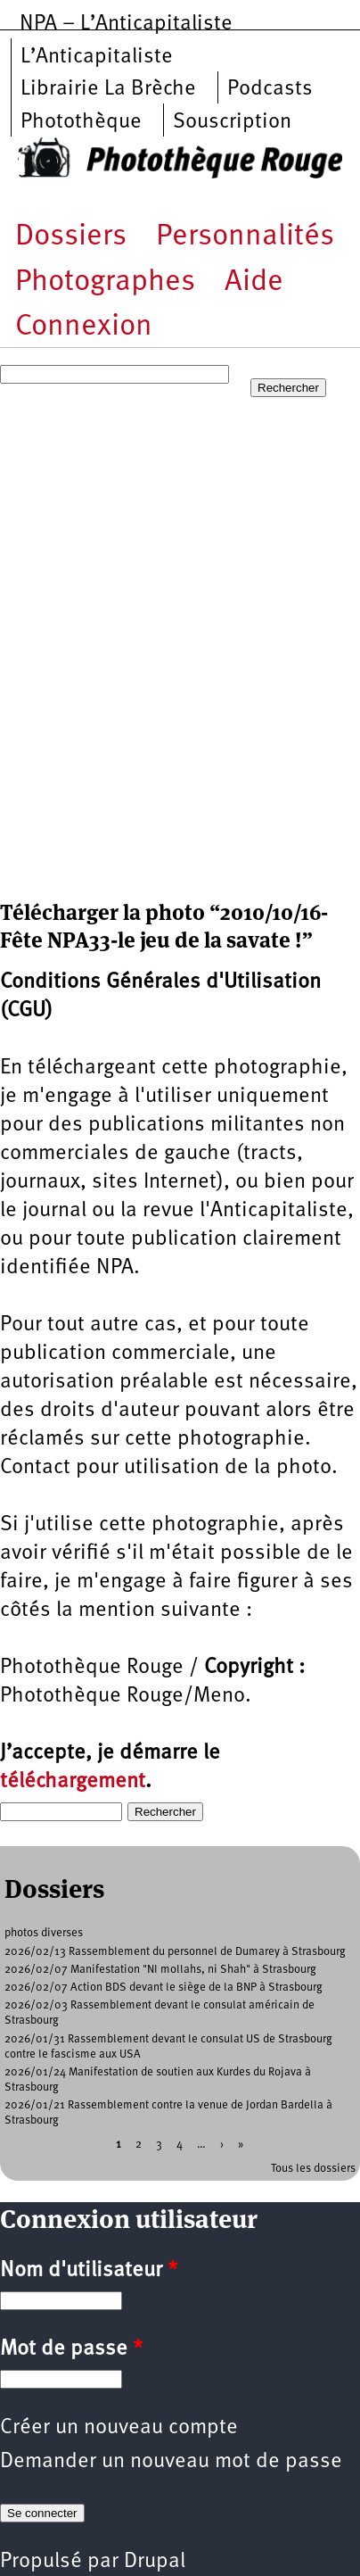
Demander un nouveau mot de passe (171, 2461)
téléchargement (72, 1782)
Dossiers (71, 237)
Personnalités (245, 237)
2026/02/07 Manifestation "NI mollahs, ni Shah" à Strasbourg (160, 1969)
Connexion (83, 327)
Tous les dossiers (313, 2168)
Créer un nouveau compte (119, 2428)
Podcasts (270, 89)
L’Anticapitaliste (96, 57)
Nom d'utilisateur (88, 2271)
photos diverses (43, 1933)
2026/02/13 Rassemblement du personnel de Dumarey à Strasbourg (175, 1952)
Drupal (154, 2561)
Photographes (105, 282)
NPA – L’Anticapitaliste (126, 24)
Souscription (232, 122)
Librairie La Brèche (108, 89)
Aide (254, 282)
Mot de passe (71, 2349)
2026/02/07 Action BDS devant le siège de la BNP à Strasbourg (163, 1987)
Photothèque (81, 122)
